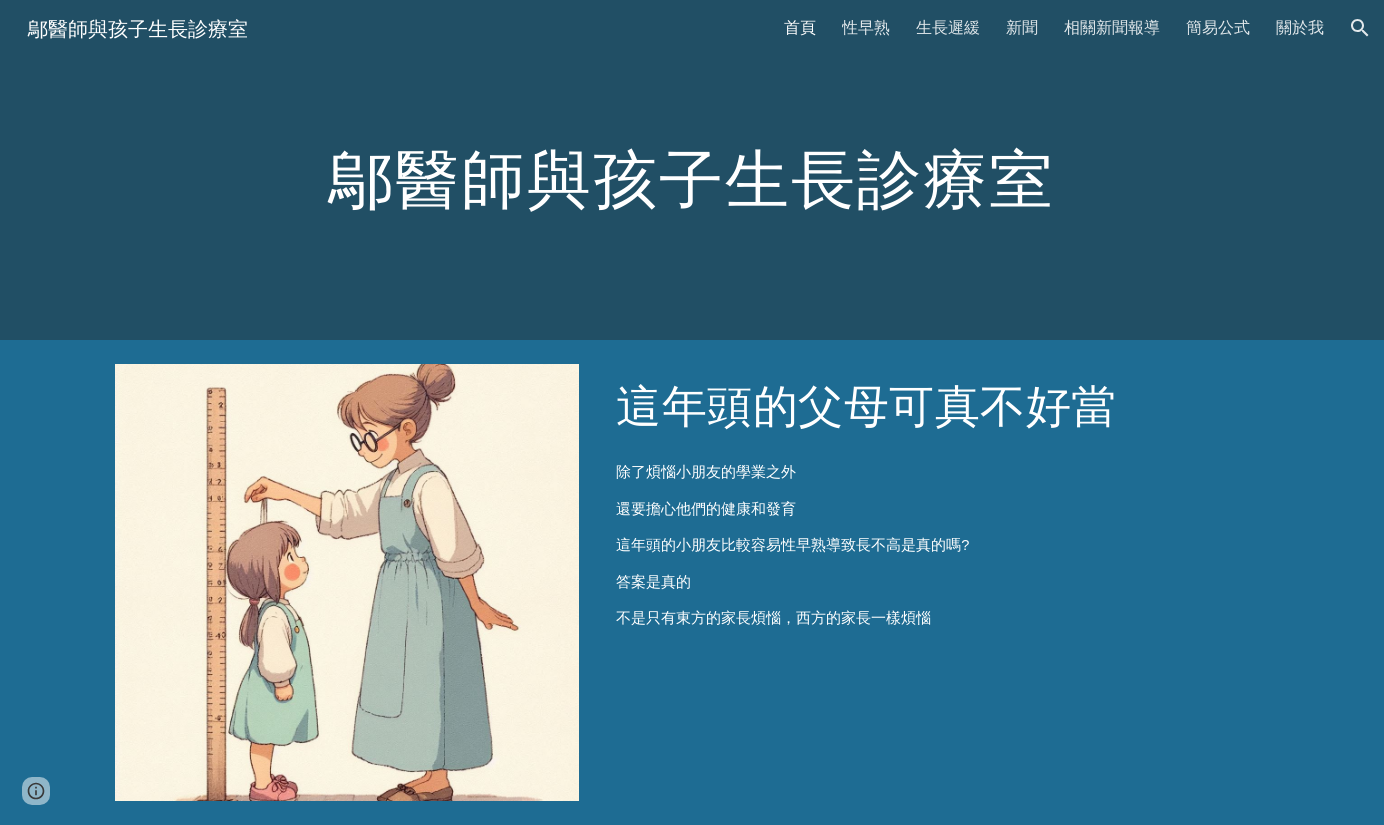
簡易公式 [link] (1218, 26)
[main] (692, 169)
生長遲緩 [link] (948, 26)
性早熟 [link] (866, 26)
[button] (1360, 28)
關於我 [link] (1300, 26)
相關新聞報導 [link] (1112, 26)
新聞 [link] (1022, 26)
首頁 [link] (800, 26)
